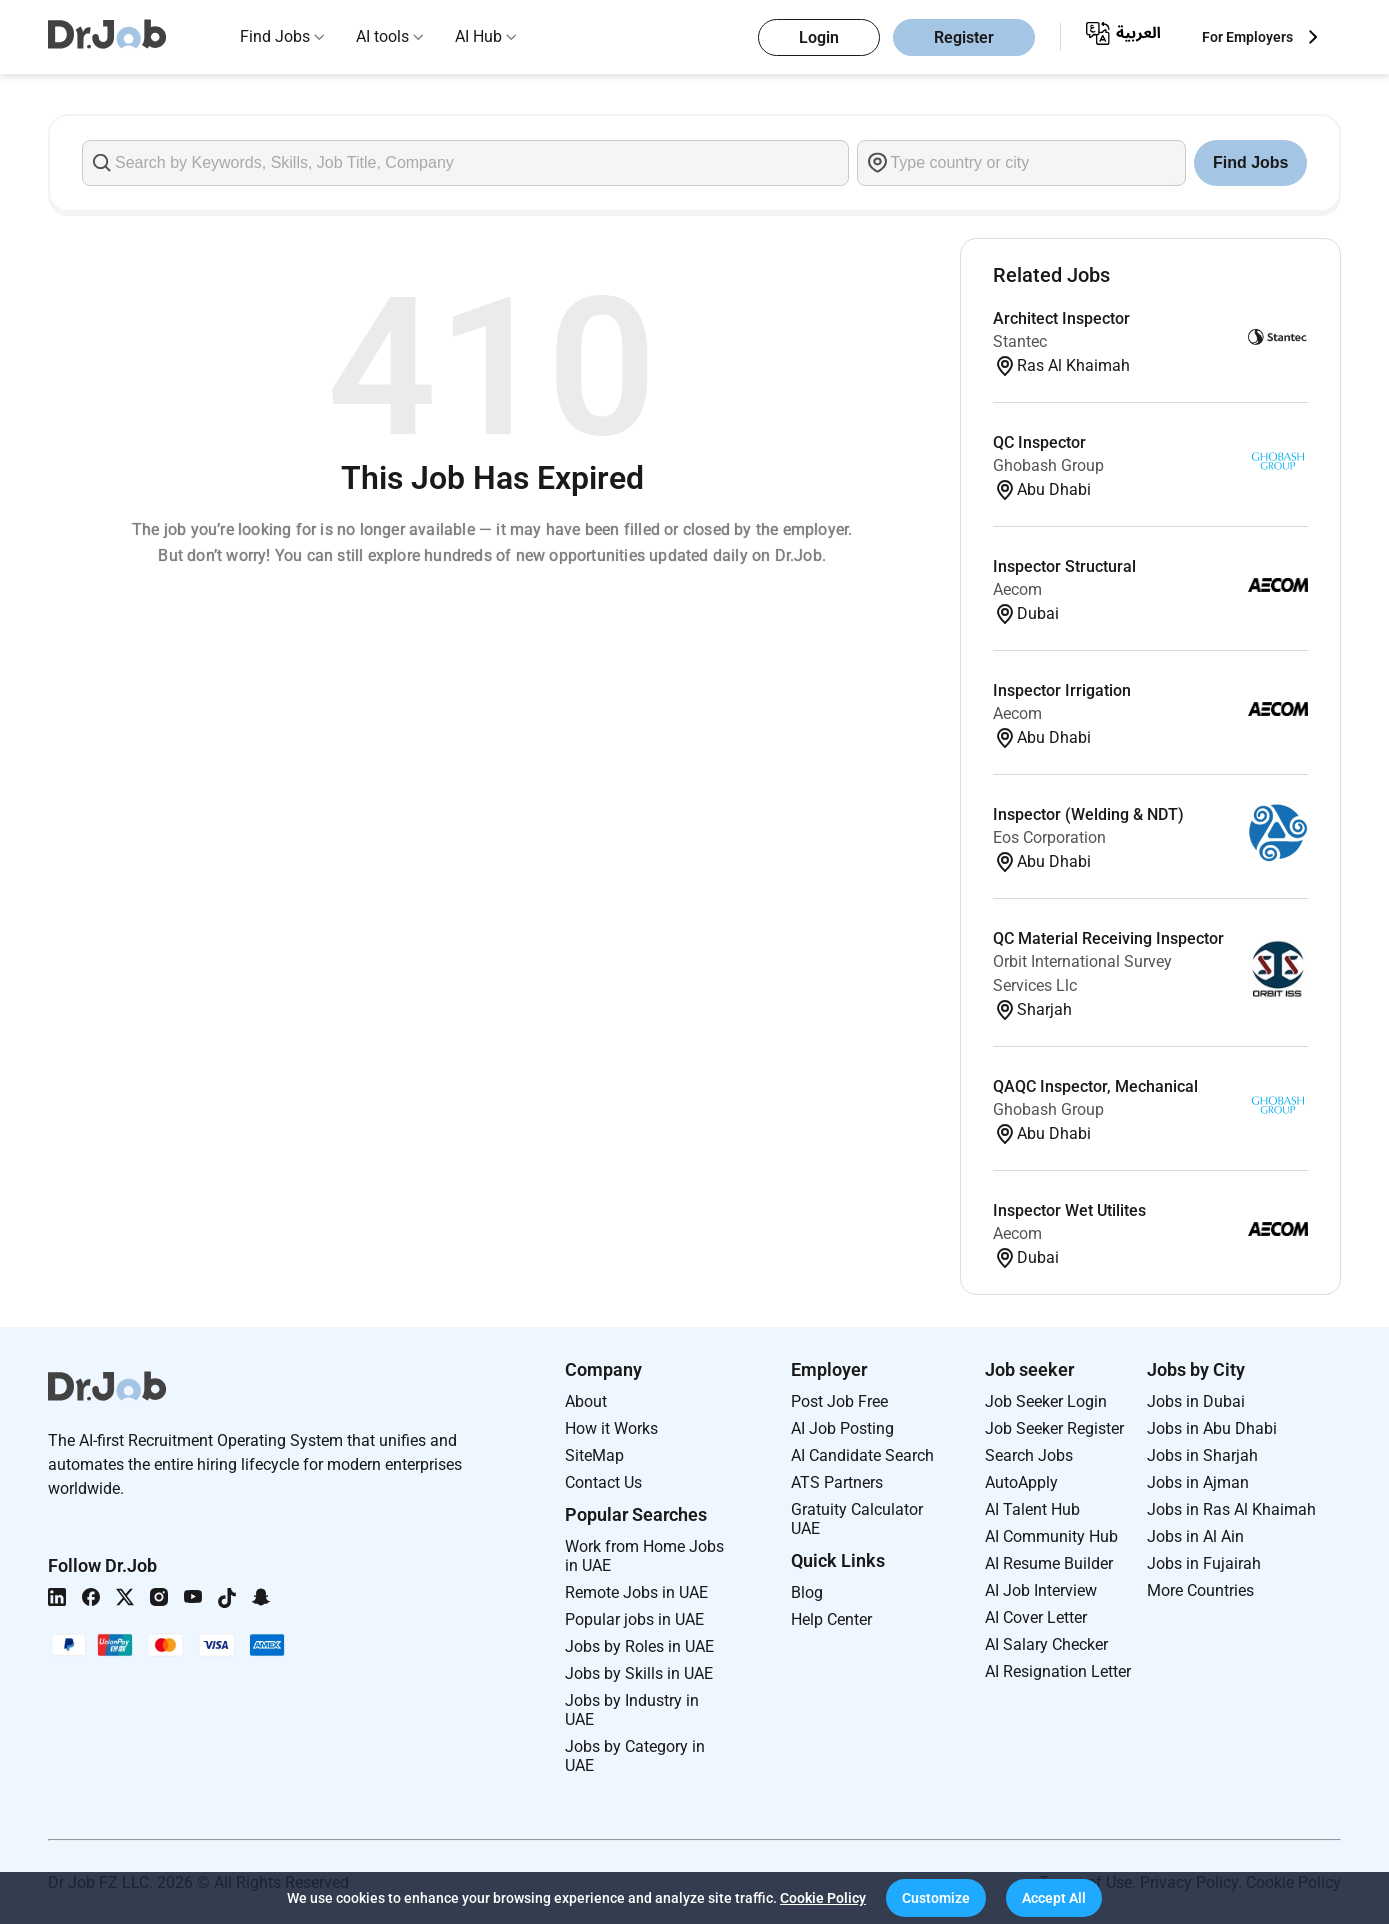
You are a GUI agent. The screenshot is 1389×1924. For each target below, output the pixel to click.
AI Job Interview (1041, 1590)
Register (964, 37)
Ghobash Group (1048, 465)
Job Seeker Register (1054, 1428)
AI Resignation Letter (1058, 1671)
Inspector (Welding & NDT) (1088, 814)
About (586, 1401)
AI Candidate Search (862, 1455)
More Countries (1200, 1590)
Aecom (1017, 589)
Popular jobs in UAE (634, 1619)
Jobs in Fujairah (1204, 1563)
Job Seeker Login (1046, 1401)
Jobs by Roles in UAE (639, 1646)
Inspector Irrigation (1062, 690)
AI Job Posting (842, 1428)
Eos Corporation (1049, 837)
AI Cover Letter (1036, 1617)
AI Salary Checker (1046, 1644)
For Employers (1247, 37)
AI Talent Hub (1032, 1509)
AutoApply (1021, 1482)
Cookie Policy (823, 1898)
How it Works (611, 1428)
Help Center (831, 1619)
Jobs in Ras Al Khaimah (1231, 1509)
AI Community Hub (1051, 1536)
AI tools (382, 36)
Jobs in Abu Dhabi (1212, 1428)
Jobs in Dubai (1196, 1401)
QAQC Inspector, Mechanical (1095, 1086)
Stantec (1020, 341)
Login (819, 37)
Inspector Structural (1064, 566)
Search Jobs (1029, 1455)
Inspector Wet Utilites (1069, 1210)
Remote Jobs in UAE (636, 1592)
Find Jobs (275, 36)
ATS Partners (837, 1482)
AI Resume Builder (1049, 1563)
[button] (936, 1898)
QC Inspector (1039, 442)
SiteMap (594, 1455)
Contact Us (603, 1482)
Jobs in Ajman (1198, 1482)
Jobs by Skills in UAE (639, 1673)
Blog (807, 1592)
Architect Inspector (1061, 318)
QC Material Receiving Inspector (1108, 938)
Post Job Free (839, 1401)
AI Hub (478, 36)
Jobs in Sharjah (1202, 1455)
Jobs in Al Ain (1195, 1536)
